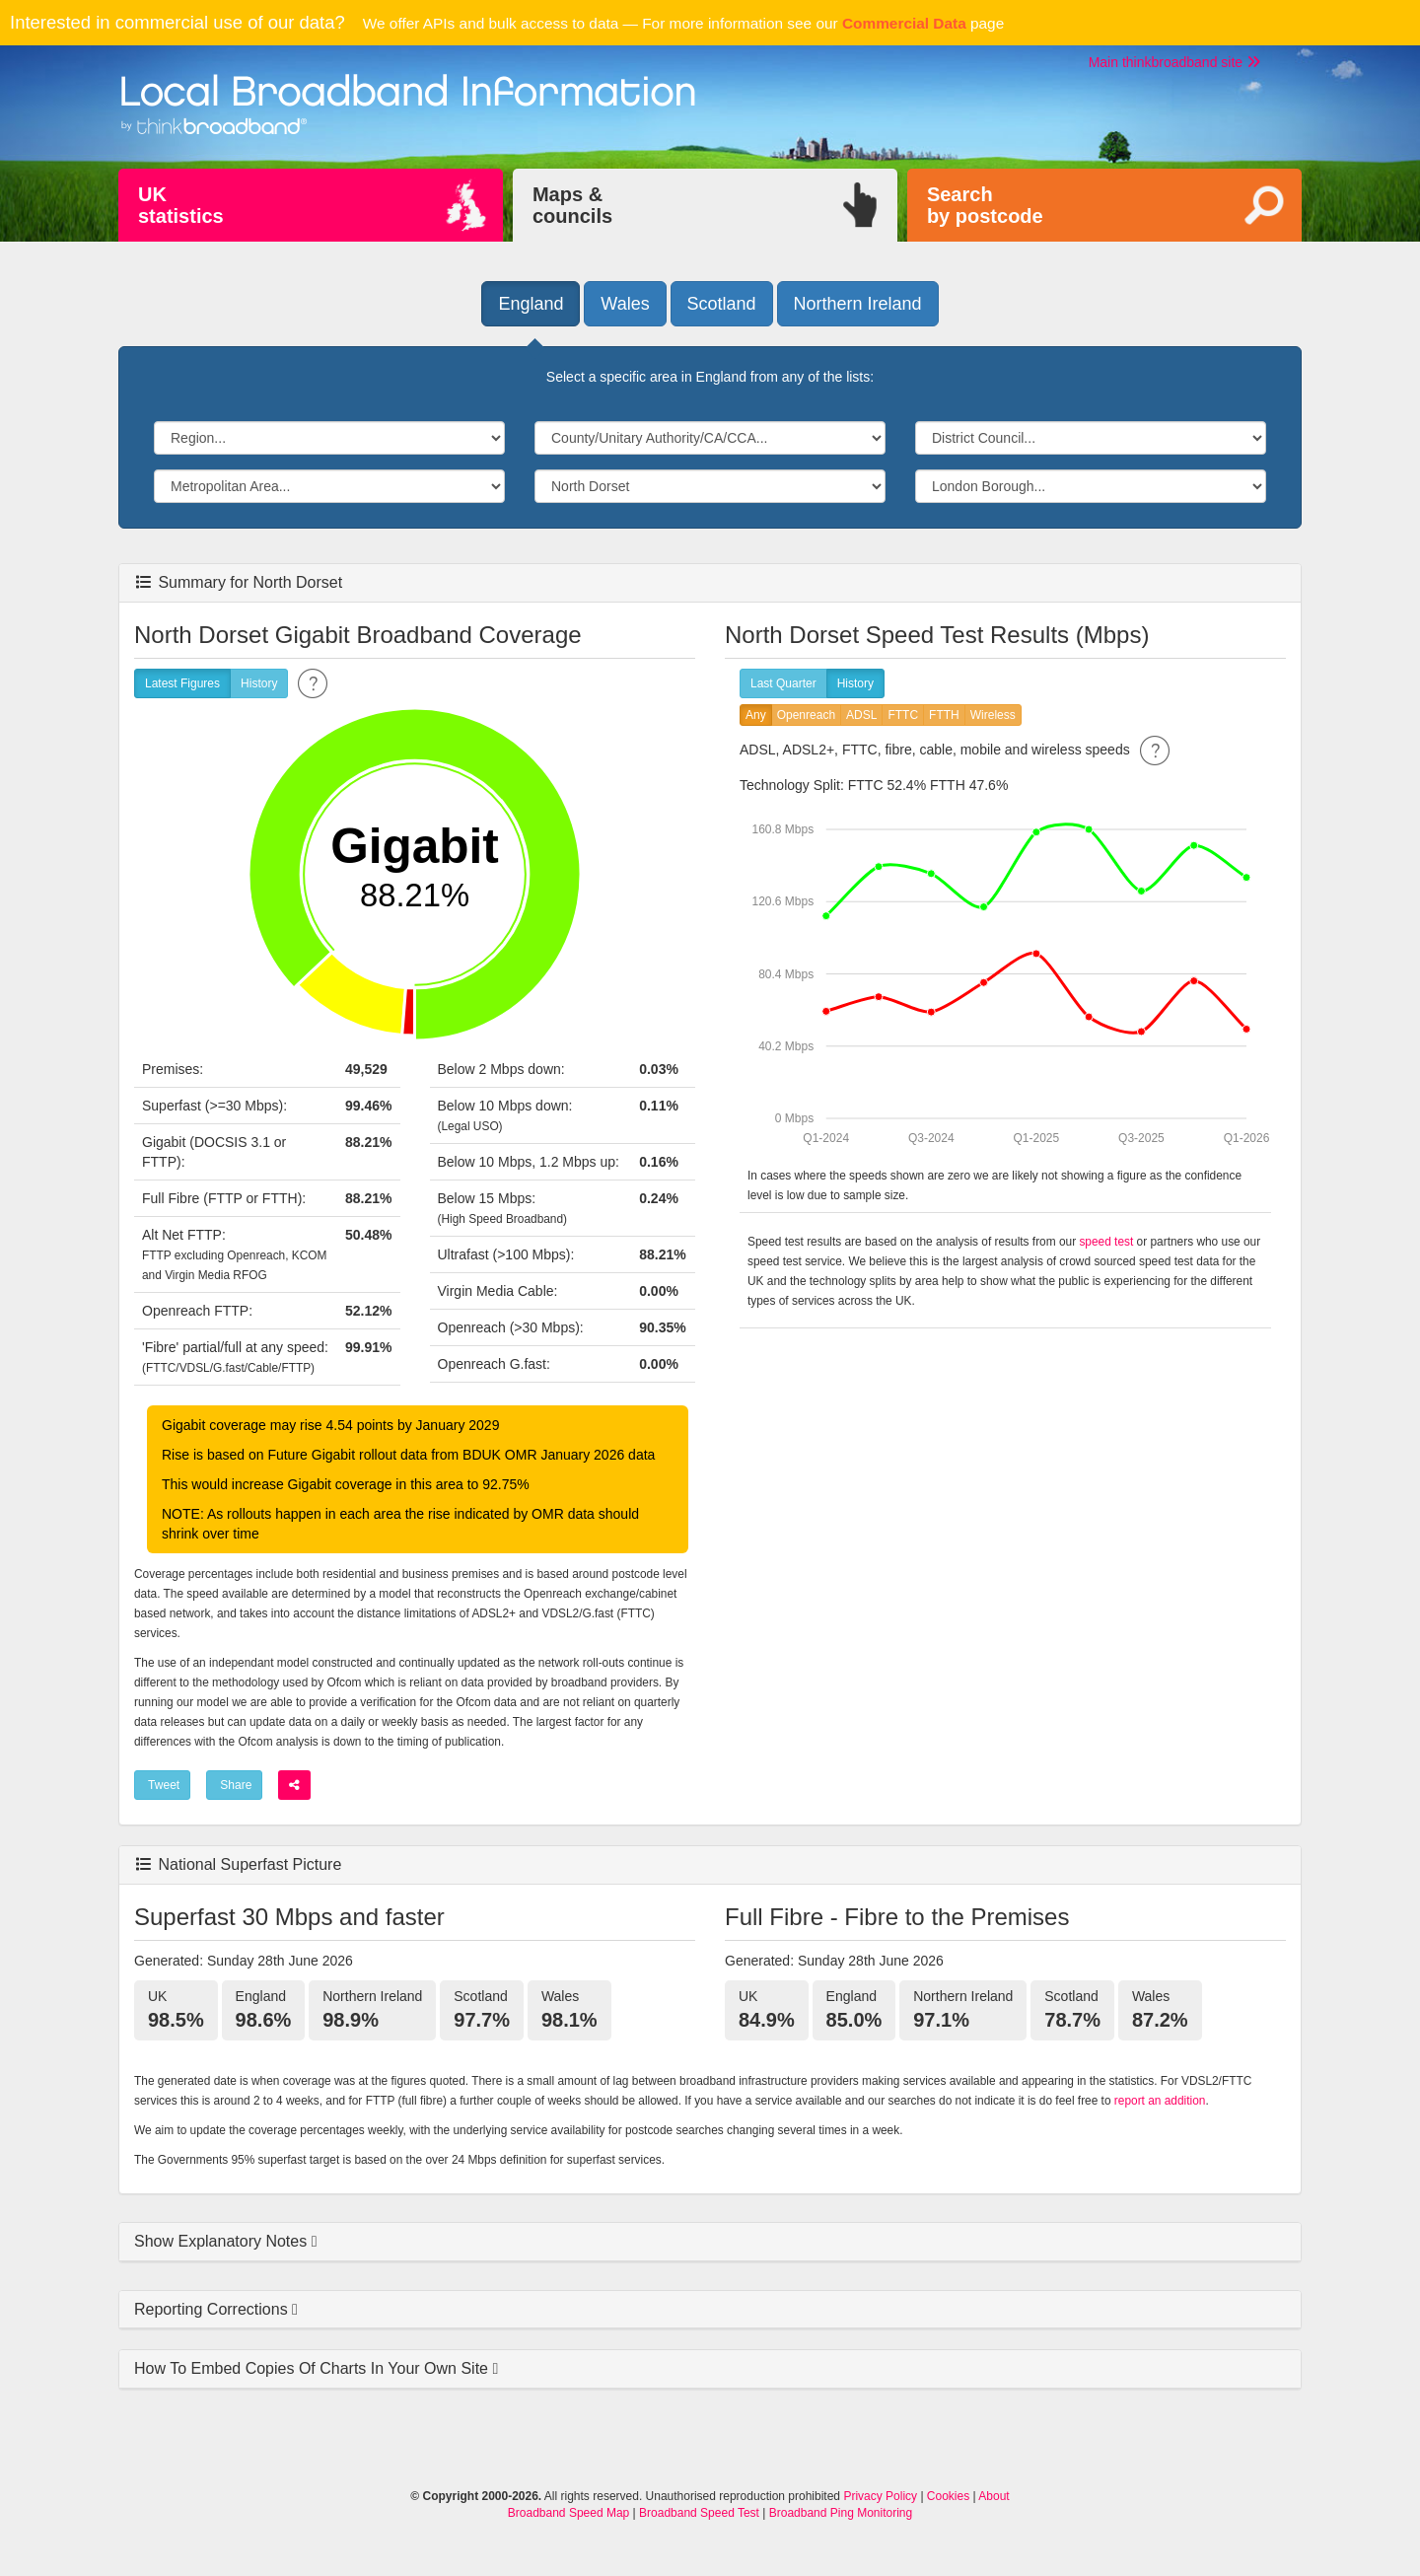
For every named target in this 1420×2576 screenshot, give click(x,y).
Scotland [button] (721, 304)
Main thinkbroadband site (1174, 62)
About (993, 2496)
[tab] (710, 2242)
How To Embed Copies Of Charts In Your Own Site (313, 2368)
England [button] (530, 304)
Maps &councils (572, 205)
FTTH (944, 715)
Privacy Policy (880, 2496)
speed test (1106, 1242)
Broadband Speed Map (568, 2513)
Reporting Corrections (213, 2309)
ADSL (861, 715)
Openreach (806, 715)
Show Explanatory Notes (223, 2241)
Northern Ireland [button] (858, 304)
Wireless (993, 715)
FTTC (903, 715)
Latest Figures (182, 684)
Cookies (948, 2496)
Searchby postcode (985, 205)
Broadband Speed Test (699, 2513)
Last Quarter (783, 684)
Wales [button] (625, 304)
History (259, 684)
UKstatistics (181, 205)
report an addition (1160, 2101)
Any (756, 715)
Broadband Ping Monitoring (840, 2513)
